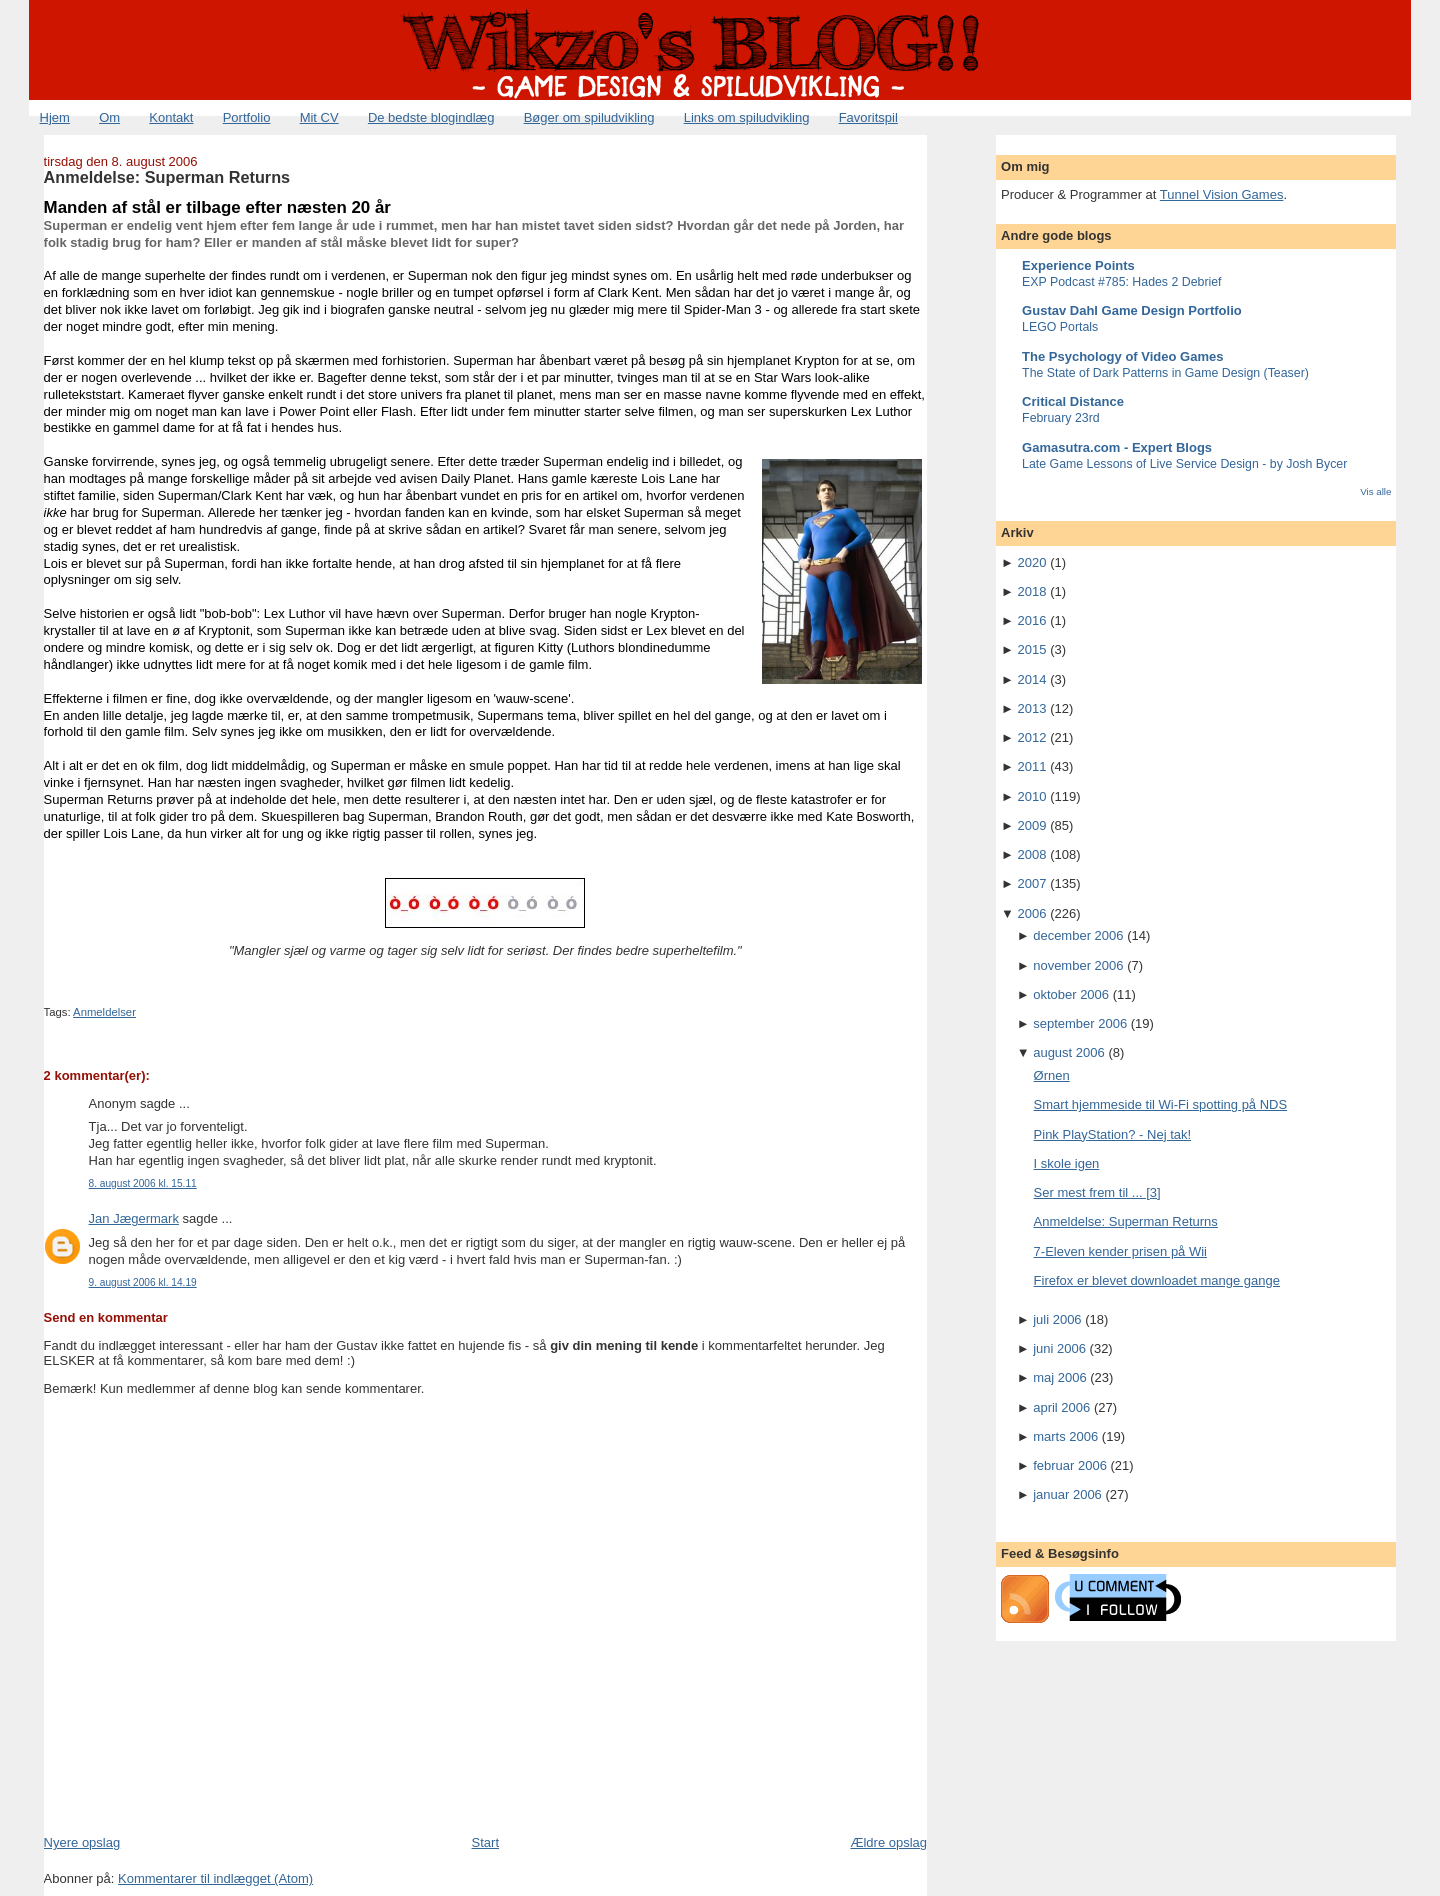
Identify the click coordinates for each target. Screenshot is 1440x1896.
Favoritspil (868, 117)
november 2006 (1078, 965)
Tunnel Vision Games (1222, 194)
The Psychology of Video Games (1122, 356)
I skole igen (1067, 1163)
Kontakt (171, 117)
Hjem (55, 117)
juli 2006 (1057, 1319)
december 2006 (1078, 935)
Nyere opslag (82, 1842)
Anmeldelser (104, 1012)
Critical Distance (1073, 401)
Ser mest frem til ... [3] (1097, 1192)
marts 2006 (1065, 1436)
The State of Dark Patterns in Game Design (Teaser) (1165, 373)
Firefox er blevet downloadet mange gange (1157, 1280)
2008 (1032, 854)
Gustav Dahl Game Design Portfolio (1132, 310)
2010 (1032, 796)
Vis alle (1375, 491)
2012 (1032, 737)
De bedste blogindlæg (431, 117)
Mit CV (319, 117)
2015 (1032, 649)
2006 (1032, 913)
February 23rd (1061, 418)
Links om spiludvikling (747, 117)
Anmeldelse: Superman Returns (167, 177)
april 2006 (1061, 1407)
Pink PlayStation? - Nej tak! (1113, 1134)
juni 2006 (1059, 1348)
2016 (1032, 620)
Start (485, 1842)
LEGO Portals (1060, 327)
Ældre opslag (888, 1842)
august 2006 (1069, 1052)
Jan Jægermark (134, 1218)
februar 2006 (1070, 1465)
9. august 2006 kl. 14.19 (143, 1282)
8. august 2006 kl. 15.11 (143, 1183)
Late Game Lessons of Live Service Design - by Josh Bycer (1184, 464)
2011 (1032, 766)
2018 (1032, 591)
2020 (1032, 562)
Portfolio (247, 117)
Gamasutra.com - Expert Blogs (1117, 447)
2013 (1032, 708)
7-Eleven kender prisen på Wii (1120, 1251)
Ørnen (1052, 1075)
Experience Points (1078, 265)
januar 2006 (1067, 1494)
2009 (1032, 825)
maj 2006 (1059, 1377)
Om (109, 117)
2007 (1032, 883)
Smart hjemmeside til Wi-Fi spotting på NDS (1161, 1104)
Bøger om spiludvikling (589, 117)
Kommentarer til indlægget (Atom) (215, 1878)
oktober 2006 (1071, 994)
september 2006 (1080, 1023)
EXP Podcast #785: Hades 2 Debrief (1121, 282)
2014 (1032, 679)
